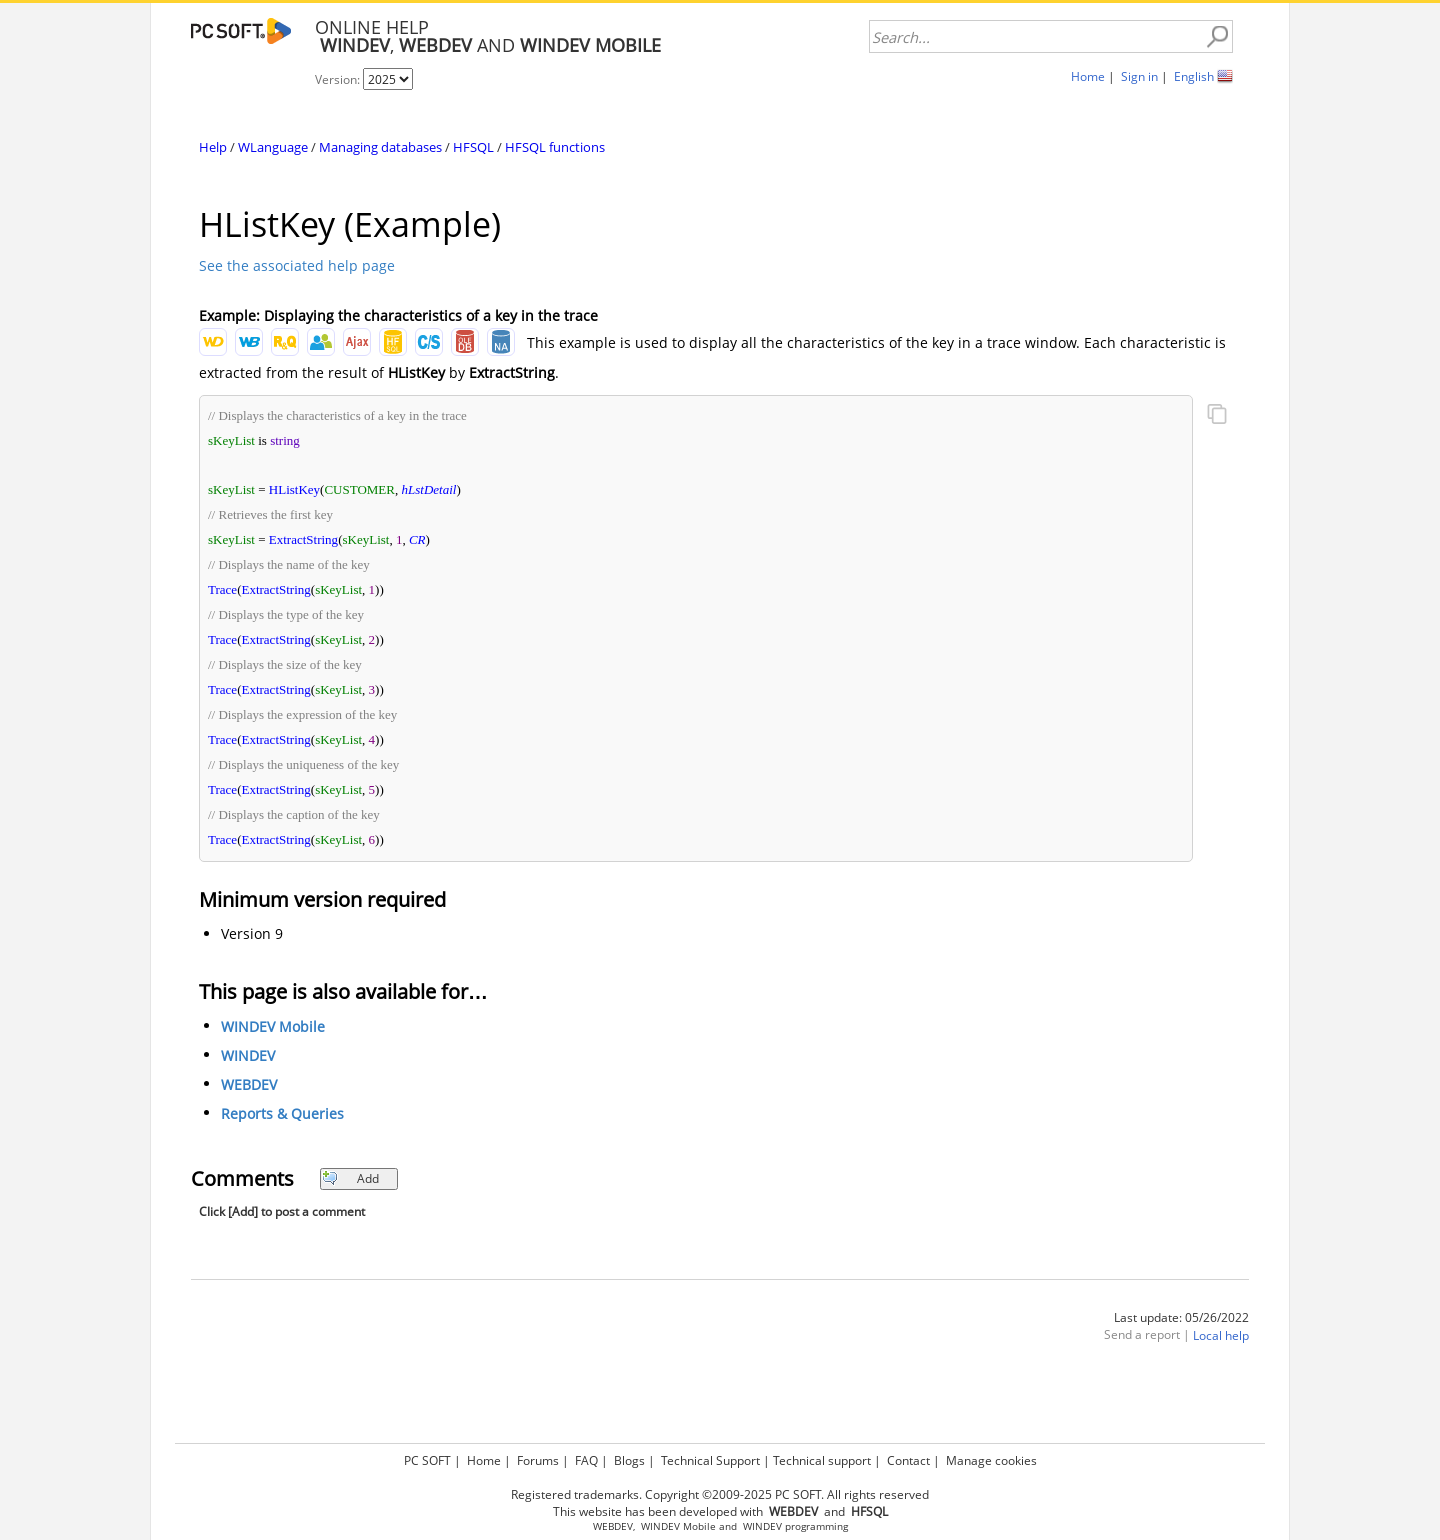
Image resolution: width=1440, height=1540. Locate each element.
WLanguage (273, 147)
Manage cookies (991, 1460)
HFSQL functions (555, 147)
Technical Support (710, 1460)
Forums (538, 1460)
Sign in (1139, 76)
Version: (339, 79)
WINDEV (248, 1055)
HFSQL (473, 147)
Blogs (629, 1460)
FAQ (586, 1460)
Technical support (822, 1460)
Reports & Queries (282, 1113)
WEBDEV (249, 1084)
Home (1088, 76)
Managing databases (380, 147)
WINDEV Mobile (273, 1026)
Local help (1221, 1335)
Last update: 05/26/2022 (1181, 1317)
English (1194, 76)
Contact (908, 1460)
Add (350, 1178)
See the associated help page (297, 265)
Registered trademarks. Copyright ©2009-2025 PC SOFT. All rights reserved (720, 1494)
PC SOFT (427, 1460)
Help (213, 147)
